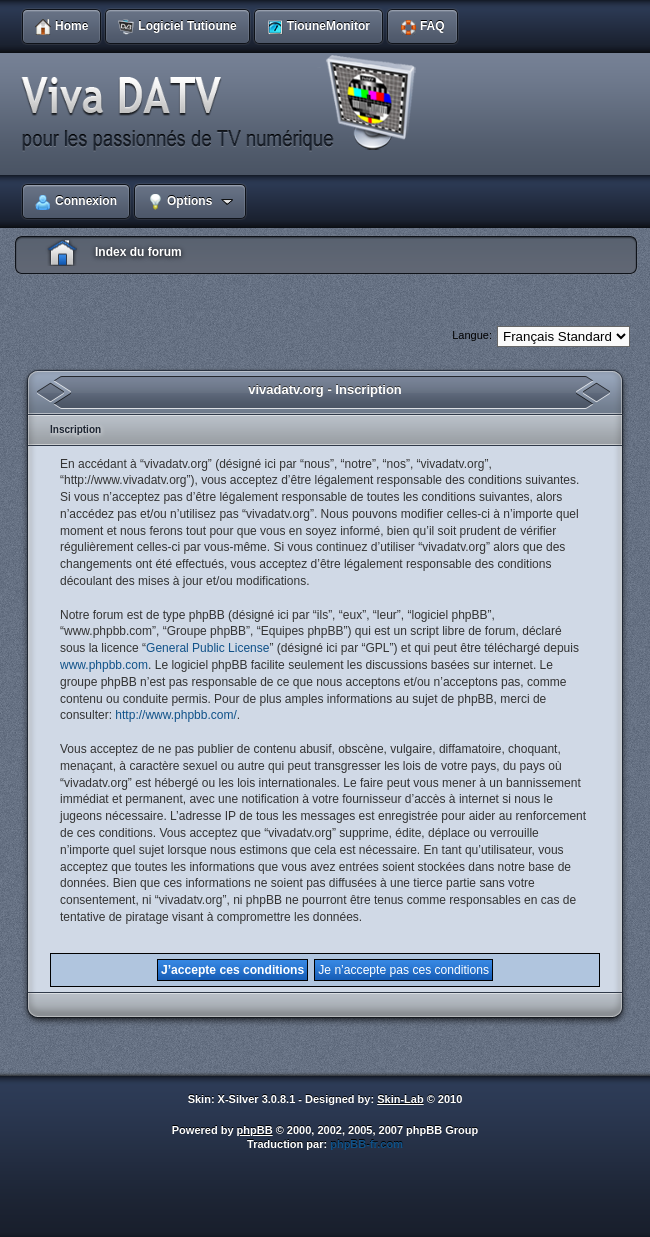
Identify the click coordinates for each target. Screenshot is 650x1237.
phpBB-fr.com (366, 1144)
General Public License (207, 648)
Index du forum (138, 252)
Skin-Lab (400, 1099)
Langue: (472, 335)
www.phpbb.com (104, 665)
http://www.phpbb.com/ (175, 715)
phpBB (255, 1130)
